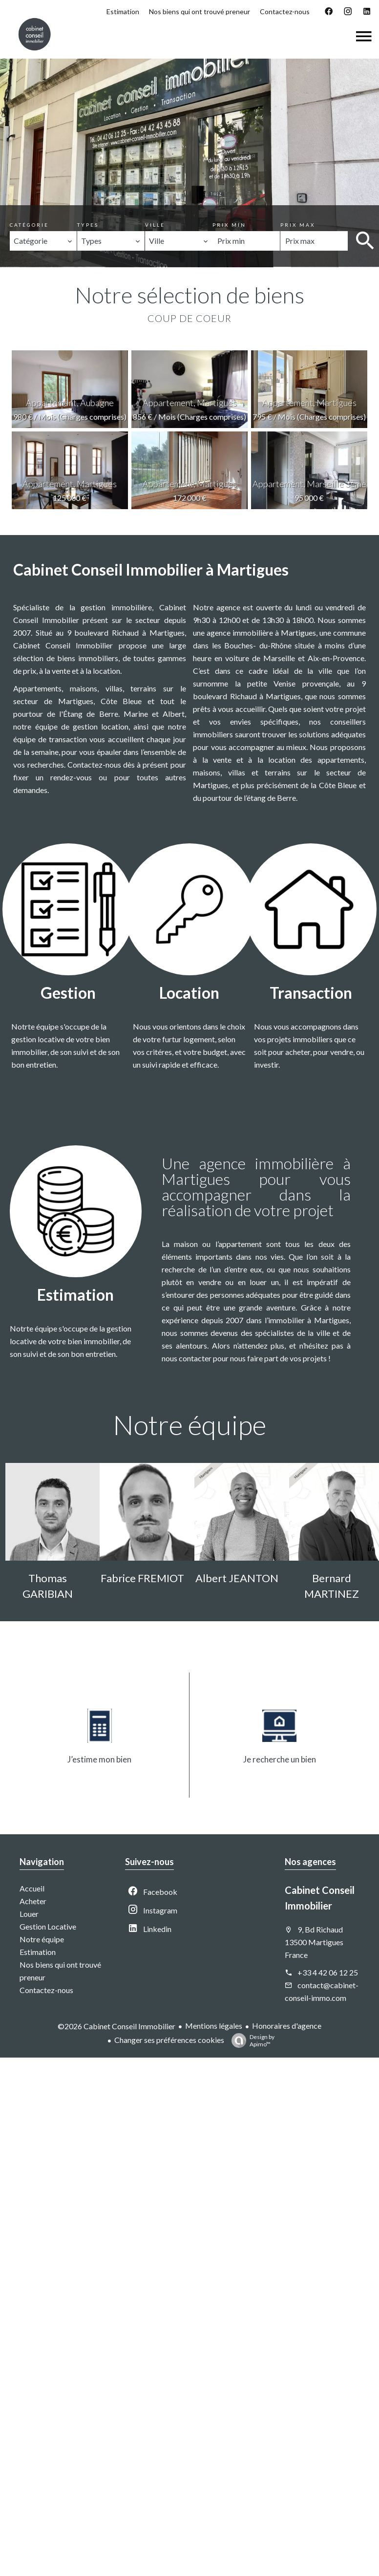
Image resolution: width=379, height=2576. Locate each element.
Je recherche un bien (279, 1759)
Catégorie (29, 225)
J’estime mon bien (99, 1759)
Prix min (229, 225)
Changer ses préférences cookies (169, 2039)
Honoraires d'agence (286, 2025)
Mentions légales (213, 2025)
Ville (155, 225)
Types (88, 225)
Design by (250, 2040)
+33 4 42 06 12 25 (327, 1972)
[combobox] (43, 241)
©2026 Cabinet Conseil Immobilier (116, 2026)
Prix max (297, 225)
